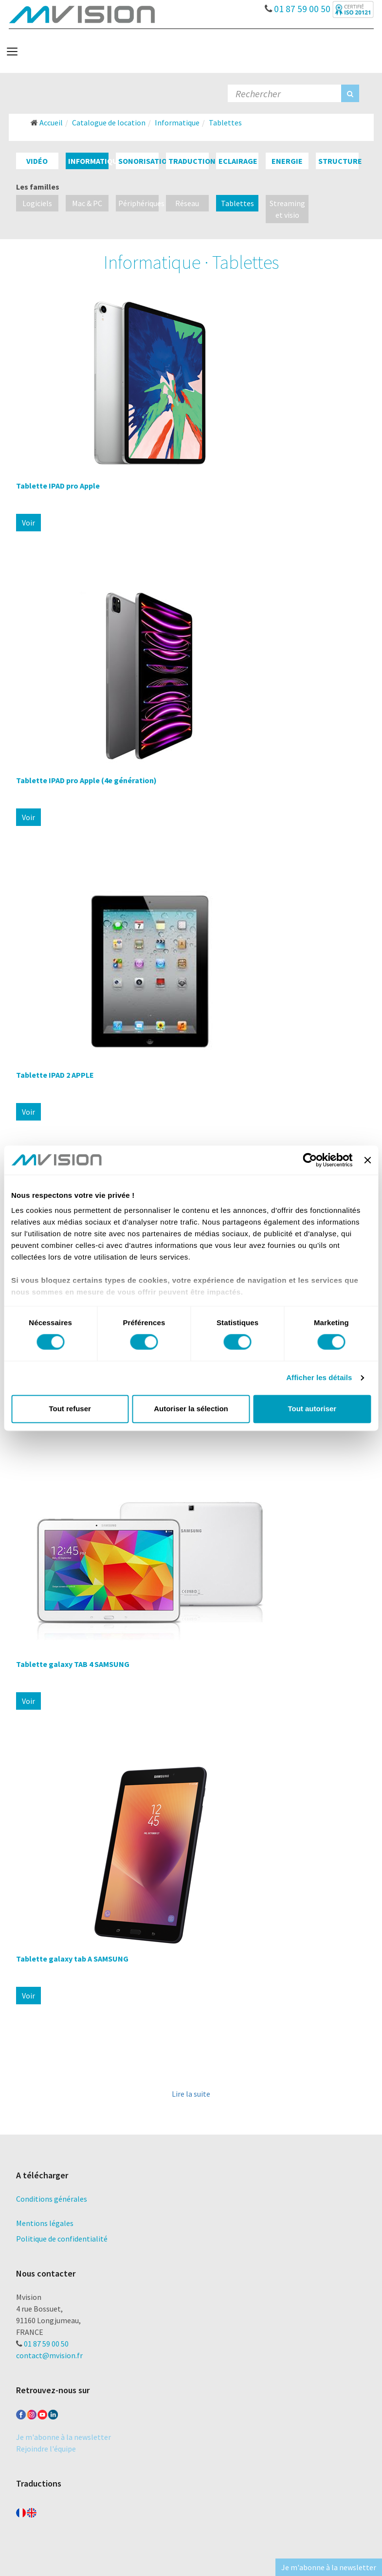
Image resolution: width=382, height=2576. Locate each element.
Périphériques (141, 203)
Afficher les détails (319, 1378)
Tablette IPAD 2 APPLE (55, 1075)
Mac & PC (87, 203)
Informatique (95, 161)
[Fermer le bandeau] (367, 1160)
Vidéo (37, 161)
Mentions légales (44, 2223)
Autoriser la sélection (191, 1408)
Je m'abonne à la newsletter (63, 2437)
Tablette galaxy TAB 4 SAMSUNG (72, 1664)
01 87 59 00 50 (297, 6)
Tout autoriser (312, 1408)
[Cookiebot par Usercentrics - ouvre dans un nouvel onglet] (310, 1160)
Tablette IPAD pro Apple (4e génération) (86, 780)
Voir (28, 522)
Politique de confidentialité (62, 2238)
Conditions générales (51, 2199)
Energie (287, 161)
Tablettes (237, 203)
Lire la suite (191, 2094)
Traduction (192, 161)
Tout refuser (70, 1408)
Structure (340, 161)
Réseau (187, 203)
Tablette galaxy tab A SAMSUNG (72, 1958)
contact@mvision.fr (49, 2355)
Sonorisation (145, 161)
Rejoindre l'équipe (46, 2448)
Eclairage (237, 161)
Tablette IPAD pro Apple (58, 486)
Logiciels (37, 203)
